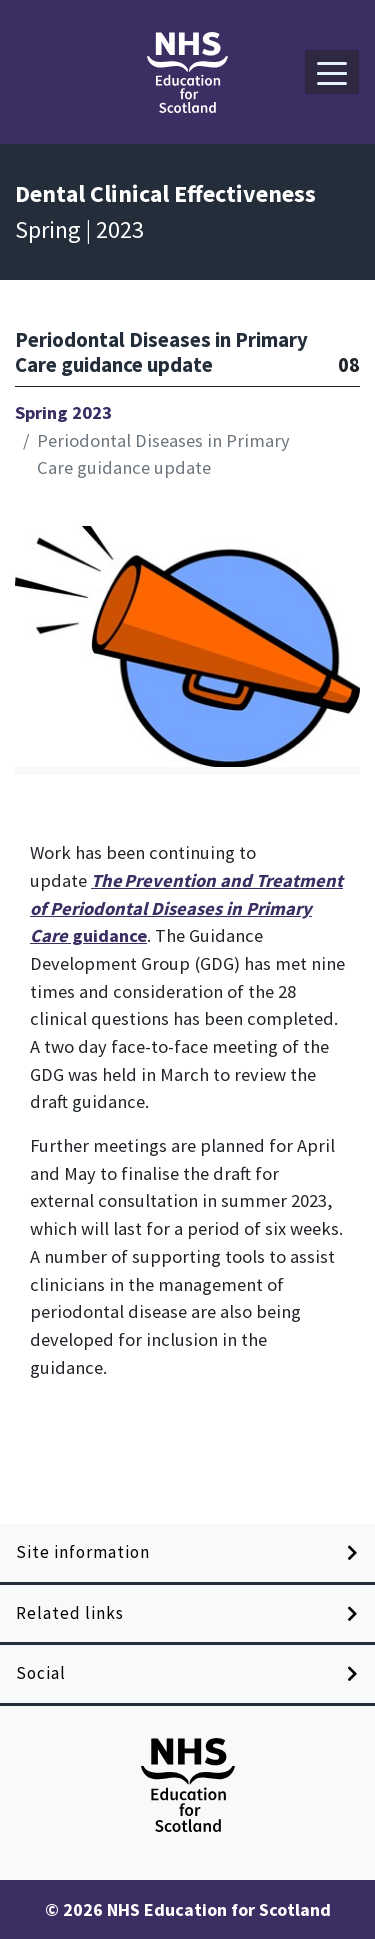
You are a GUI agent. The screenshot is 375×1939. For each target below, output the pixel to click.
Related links (70, 1613)
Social (41, 1673)
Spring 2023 (63, 412)
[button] (332, 72)
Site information (83, 1552)
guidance (186, 908)
